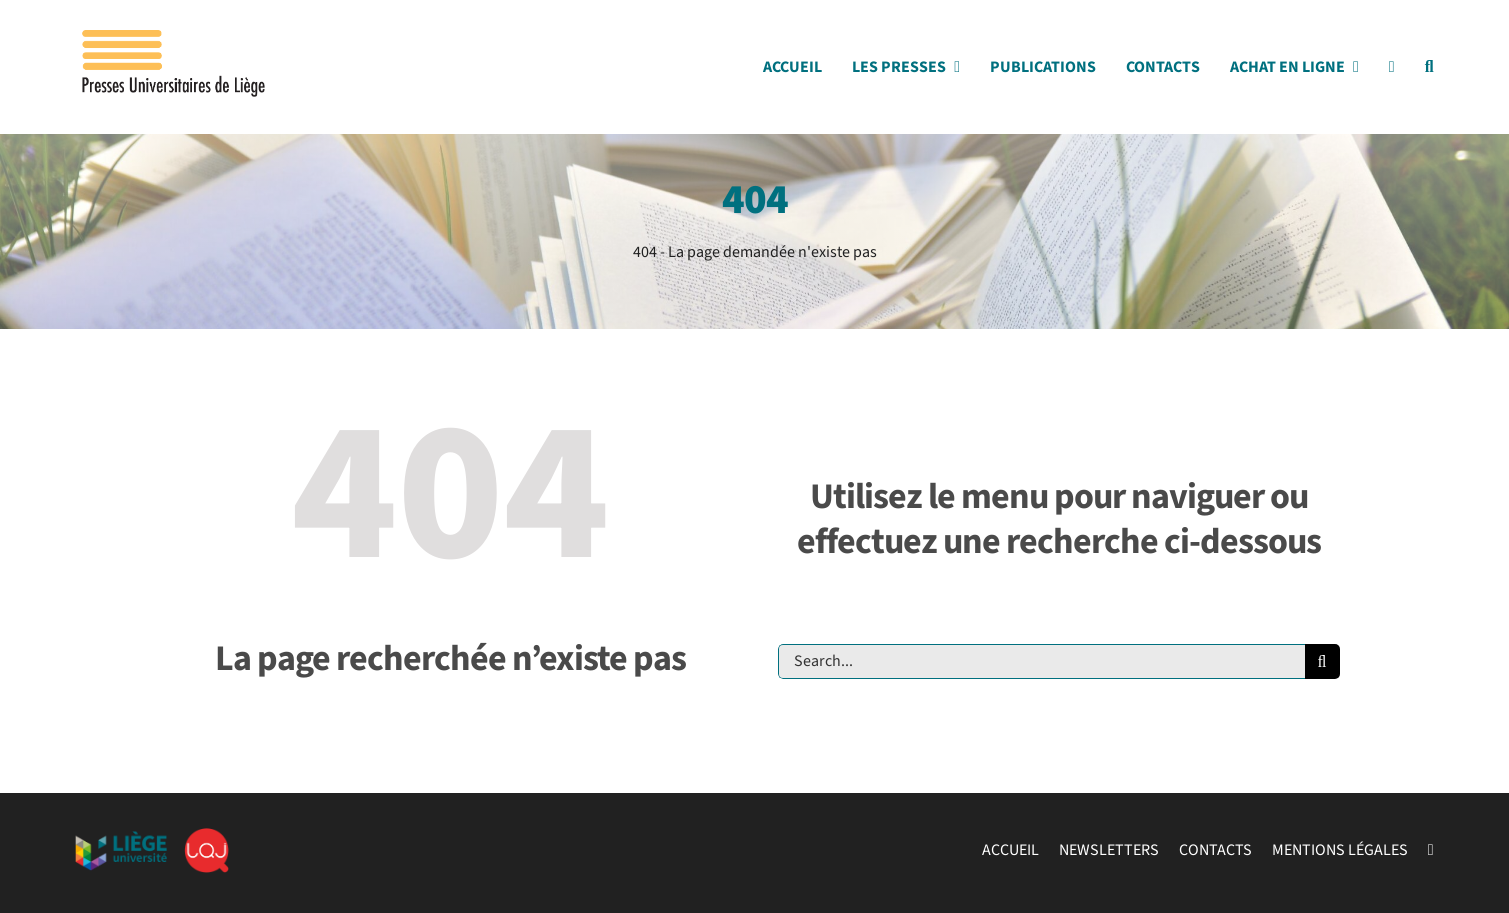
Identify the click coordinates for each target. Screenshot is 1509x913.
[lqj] (206, 836)
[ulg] (121, 839)
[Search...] (1041, 661)
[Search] (1429, 72)
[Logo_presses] (175, 38)
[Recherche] (1322, 661)
